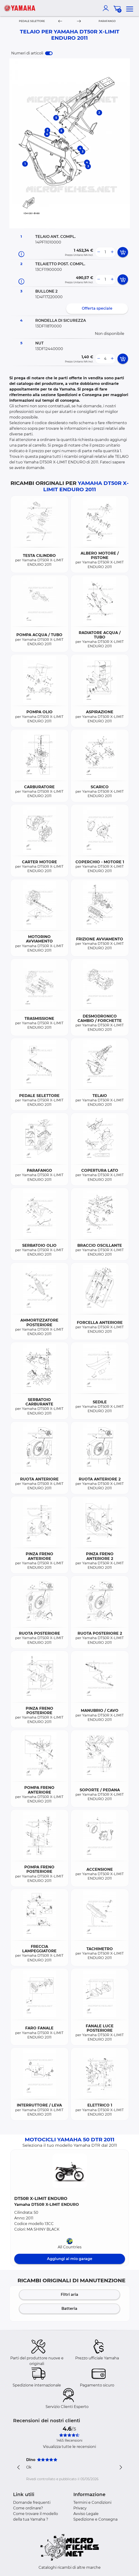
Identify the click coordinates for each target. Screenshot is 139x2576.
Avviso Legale (86, 2514)
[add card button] (123, 252)
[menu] (129, 8)
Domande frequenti (31, 2502)
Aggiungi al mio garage (69, 2259)
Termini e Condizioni (92, 2502)
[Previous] (60, 21)
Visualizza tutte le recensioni (69, 2446)
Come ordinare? (28, 2508)
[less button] (98, 252)
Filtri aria (69, 2294)
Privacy (80, 2508)
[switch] (49, 53)
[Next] (78, 21)
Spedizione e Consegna (95, 2519)
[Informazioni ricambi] (21, 254)
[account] (107, 8)
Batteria (69, 2308)
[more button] (112, 252)
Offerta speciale (97, 308)
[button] (69, 2170)
